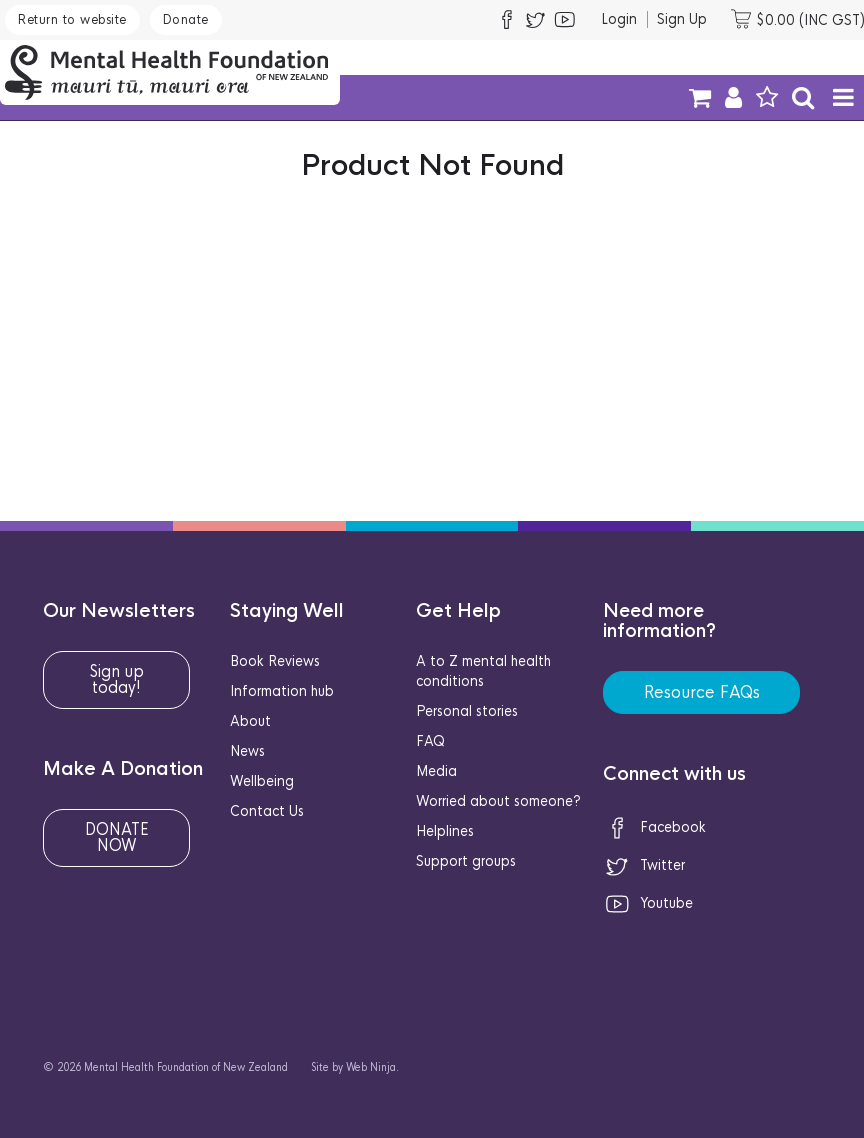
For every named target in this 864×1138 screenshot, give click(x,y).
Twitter (644, 865)
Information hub (282, 691)
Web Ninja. (372, 1067)
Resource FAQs (702, 692)
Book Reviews (275, 661)
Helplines (445, 831)
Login (619, 19)
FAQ (430, 741)
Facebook (654, 827)
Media (436, 771)
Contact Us (267, 811)
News (247, 751)
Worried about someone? (498, 801)
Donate (186, 19)
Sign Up (682, 19)
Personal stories (467, 711)
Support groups (466, 861)
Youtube (648, 903)
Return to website (72, 19)
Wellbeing (262, 781)
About (250, 721)
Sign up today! (117, 679)
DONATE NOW (117, 837)
